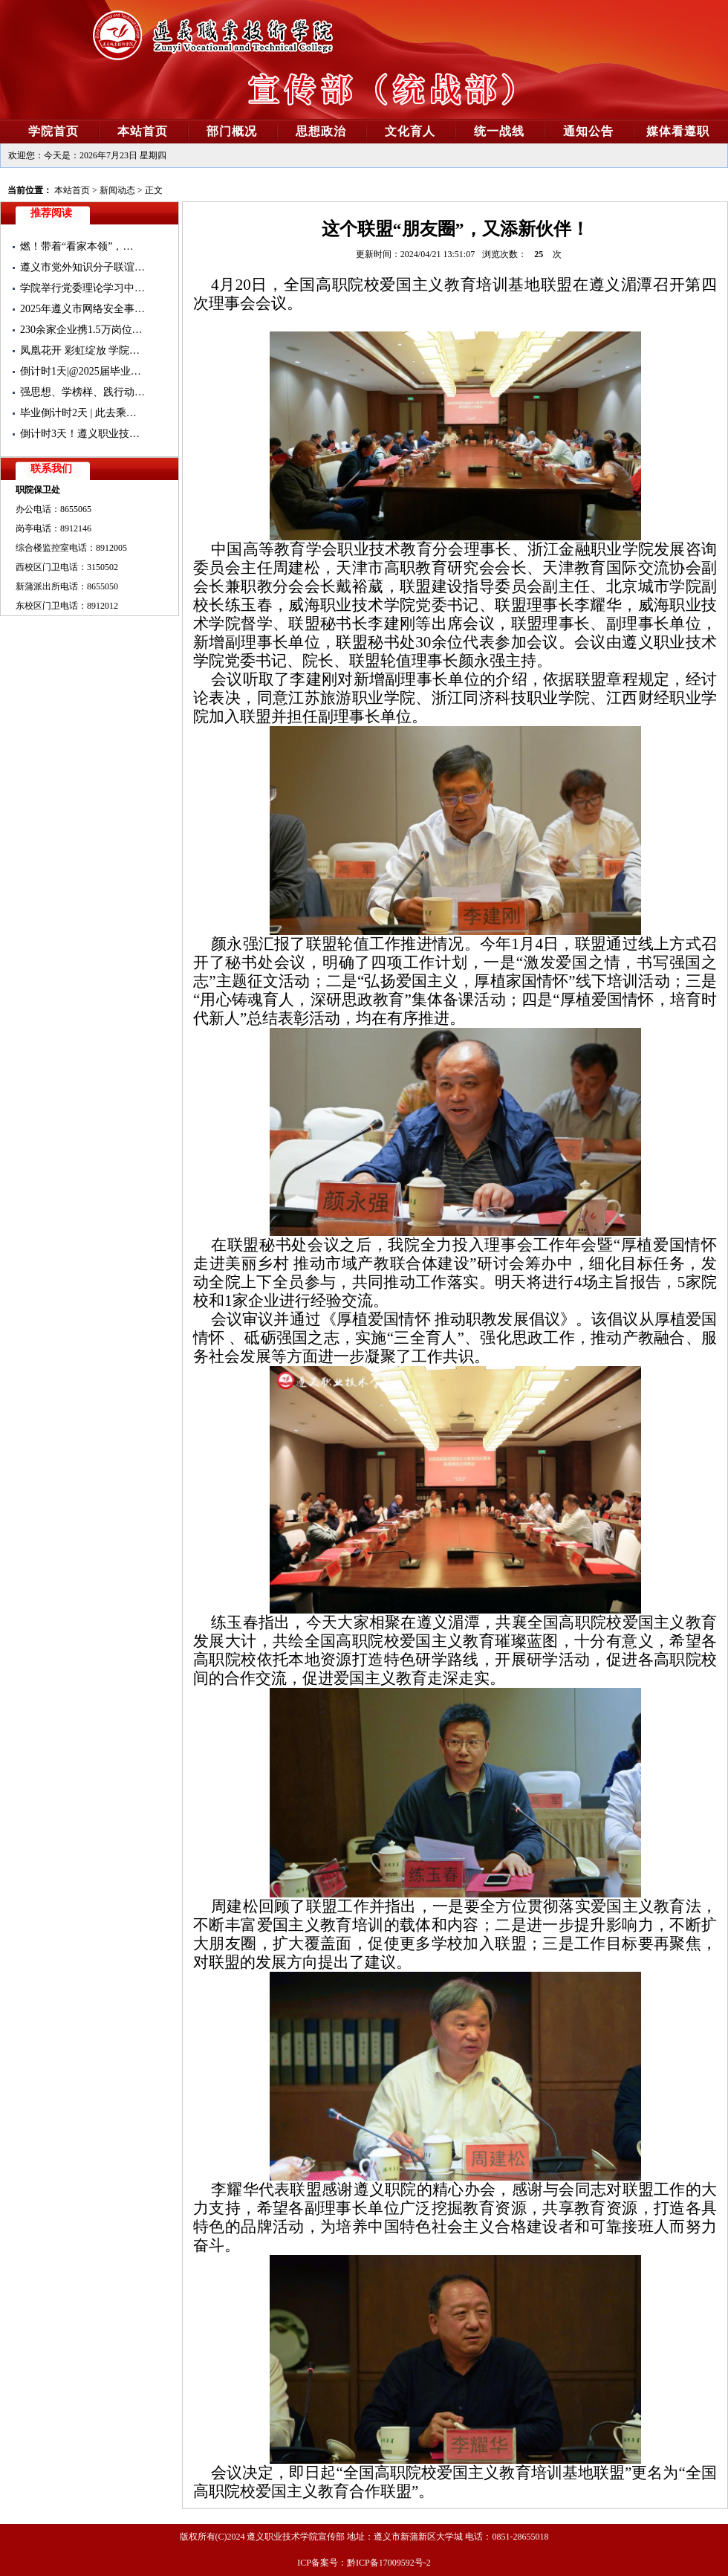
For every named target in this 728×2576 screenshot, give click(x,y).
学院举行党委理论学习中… (82, 288)
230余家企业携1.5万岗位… (81, 329)
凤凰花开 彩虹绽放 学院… (80, 350)
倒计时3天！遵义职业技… (80, 433)
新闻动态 (117, 190)
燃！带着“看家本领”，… (76, 246)
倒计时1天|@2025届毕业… (80, 371)
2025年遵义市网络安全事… (82, 308)
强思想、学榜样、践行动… (82, 392)
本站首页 (72, 190)
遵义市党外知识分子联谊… (82, 267)
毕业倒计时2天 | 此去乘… (78, 412)
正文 (154, 190)
